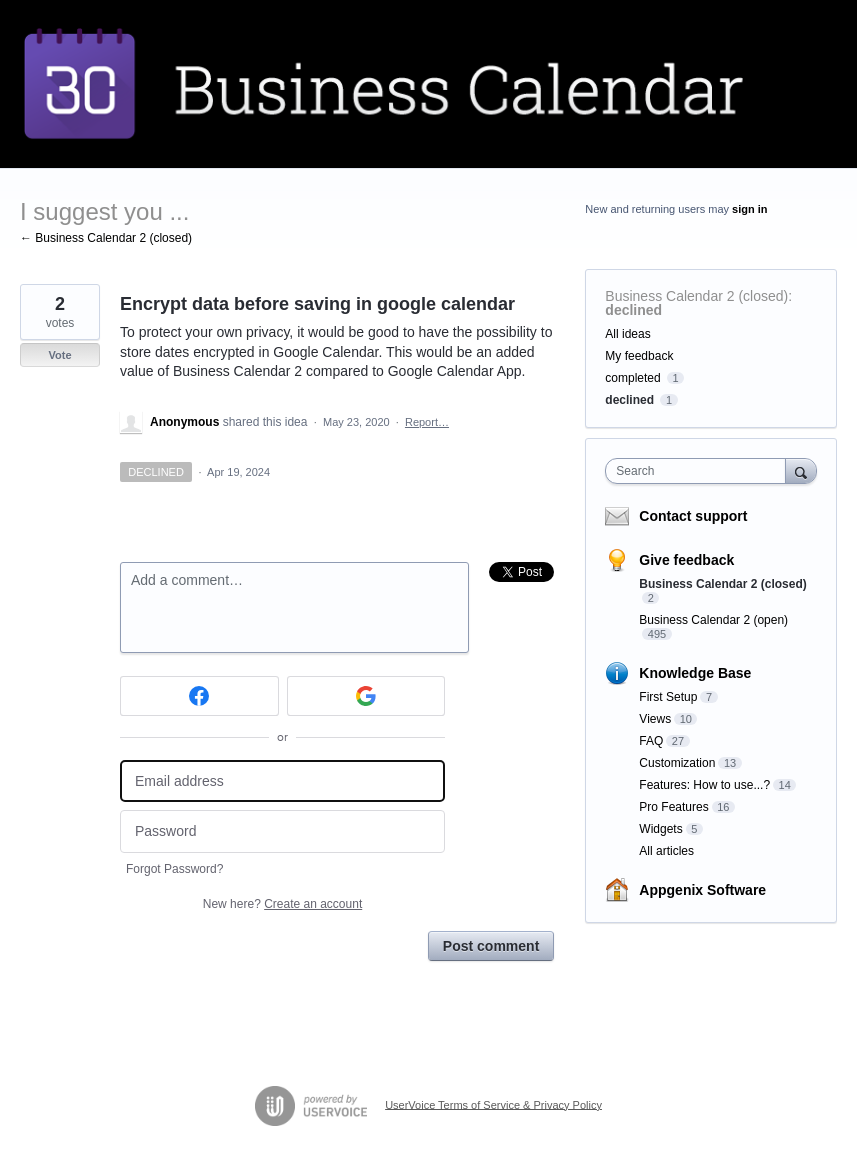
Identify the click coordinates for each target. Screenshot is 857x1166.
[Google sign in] (366, 696)
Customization (677, 763)
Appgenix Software (702, 890)
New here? (282, 904)
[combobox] (699, 471)
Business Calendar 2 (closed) (696, 296)
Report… (427, 422)
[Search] (801, 470)
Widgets (660, 829)
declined (633, 310)
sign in (749, 209)
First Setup (668, 697)
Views (655, 719)
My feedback (639, 356)
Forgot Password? (174, 869)
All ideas (627, 334)
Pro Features (673, 807)
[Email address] (282, 781)
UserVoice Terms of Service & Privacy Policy (493, 1104)
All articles (666, 851)
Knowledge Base (695, 673)
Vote (59, 355)
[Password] (282, 831)
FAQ (651, 741)
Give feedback (686, 560)
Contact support (693, 516)
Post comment (491, 946)
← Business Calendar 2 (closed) (106, 238)
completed (632, 378)
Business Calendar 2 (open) (713, 620)
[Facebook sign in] (199, 696)
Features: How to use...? (704, 785)
